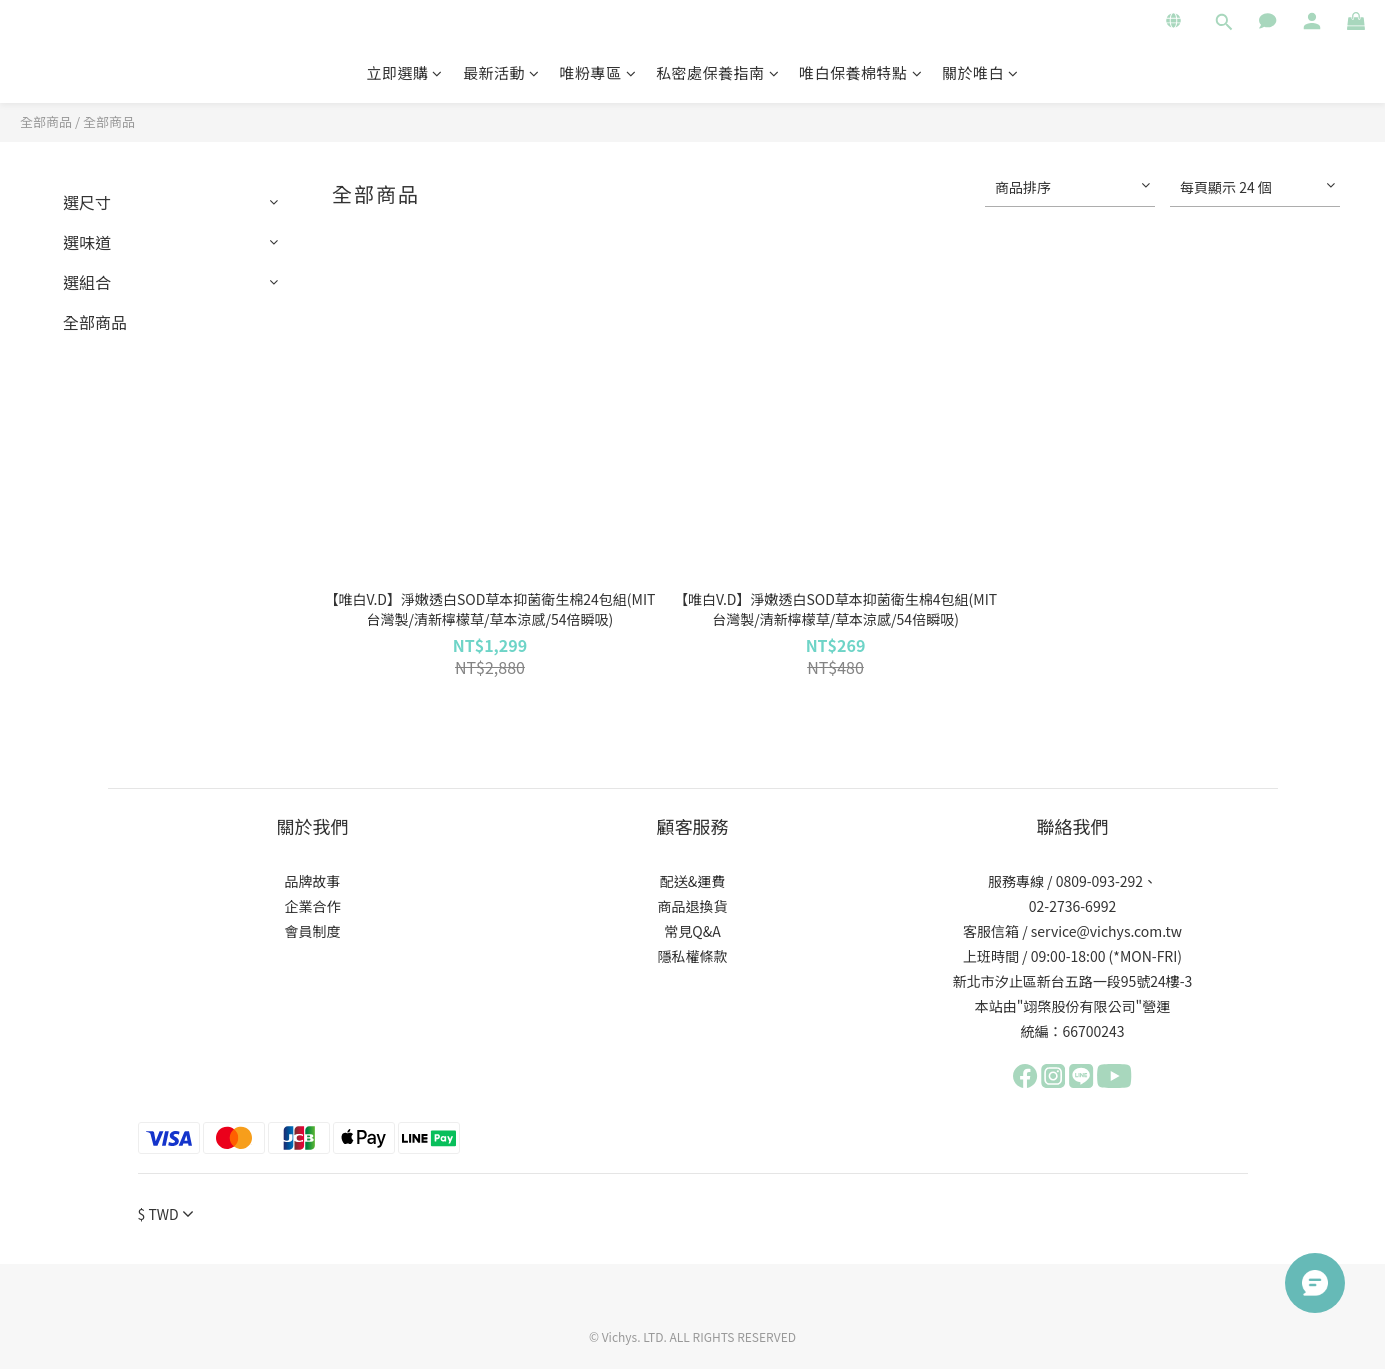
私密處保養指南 (717, 72)
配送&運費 (693, 881)
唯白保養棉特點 (860, 72)
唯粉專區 (597, 72)
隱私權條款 (693, 956)
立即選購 (404, 72)
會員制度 (313, 931)
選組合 (87, 282)
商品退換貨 (693, 906)
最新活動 (501, 72)
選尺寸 (87, 202)
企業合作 (313, 906)
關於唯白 (980, 72)
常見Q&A (692, 931)
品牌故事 (313, 881)
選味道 (87, 242)
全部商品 (46, 121)
